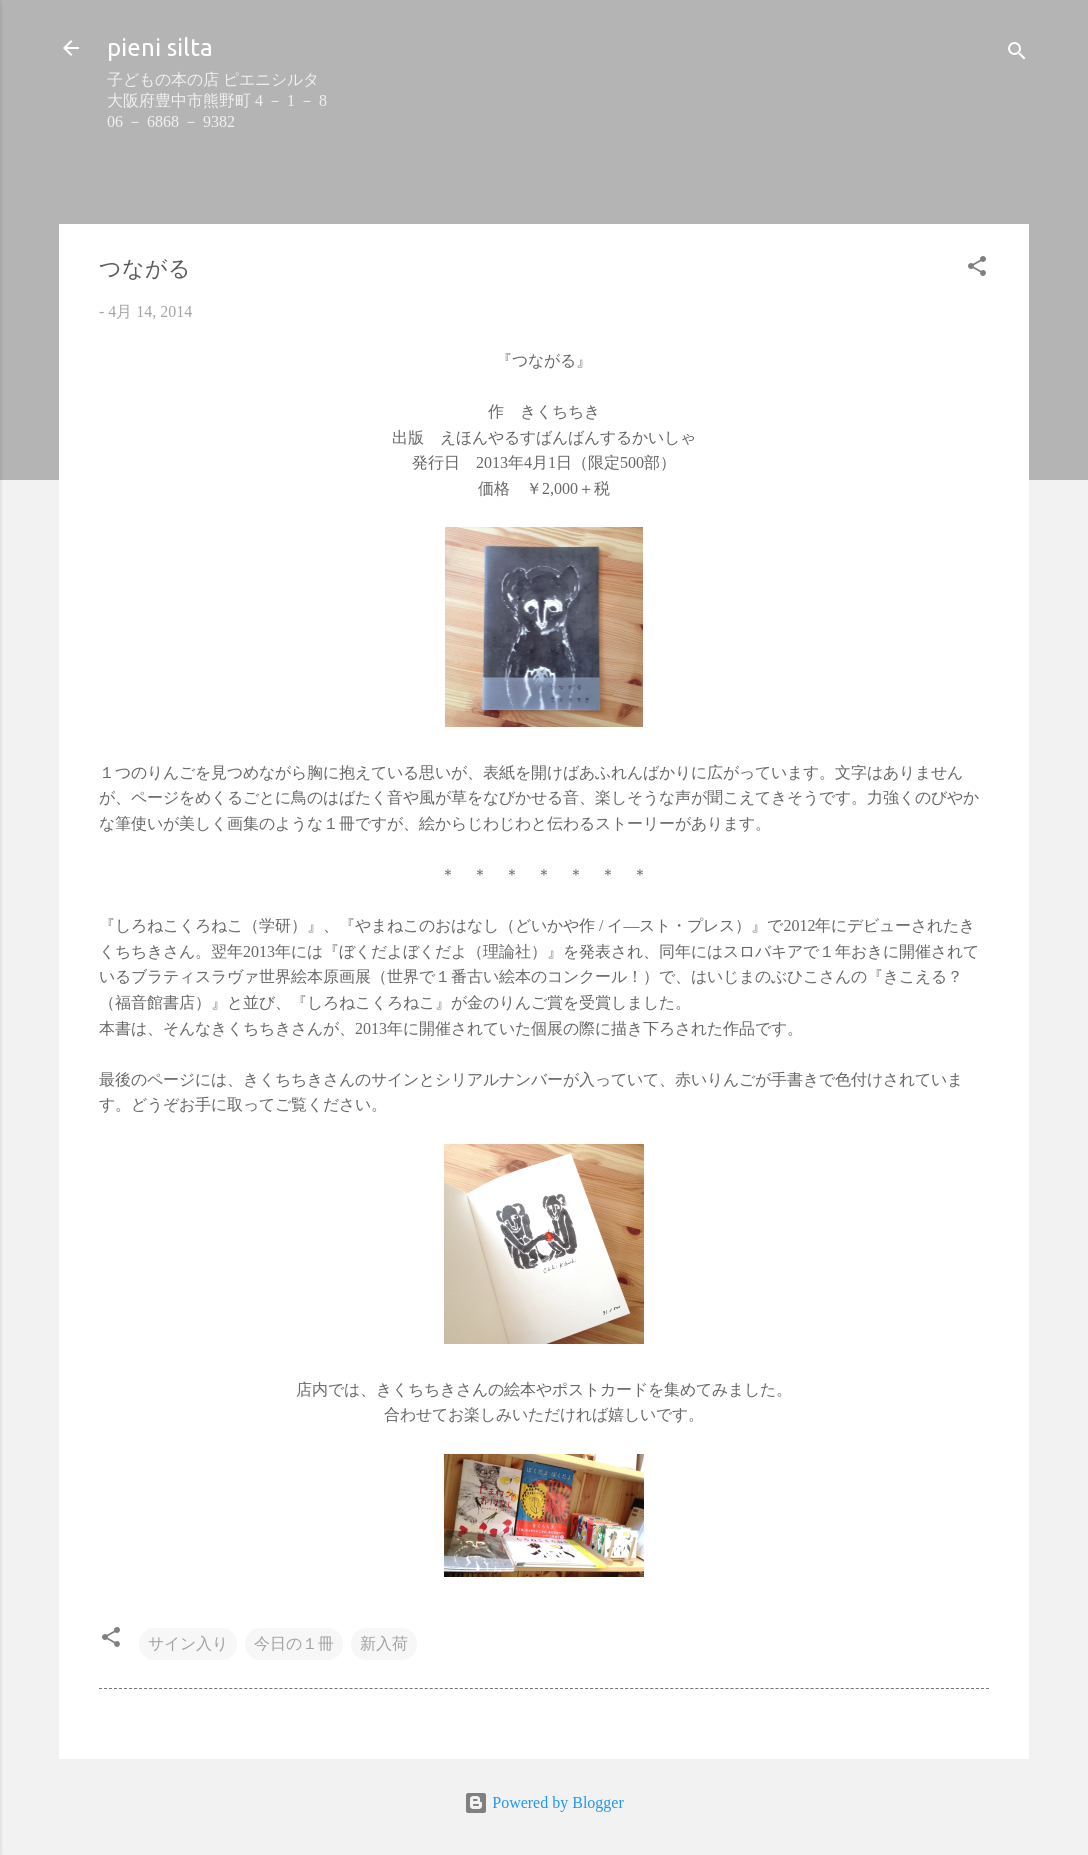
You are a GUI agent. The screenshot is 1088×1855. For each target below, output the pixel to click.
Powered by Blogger (544, 1802)
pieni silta (160, 47)
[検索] (1017, 54)
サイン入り (188, 1643)
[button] (977, 269)
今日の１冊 (294, 1643)
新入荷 (384, 1643)
